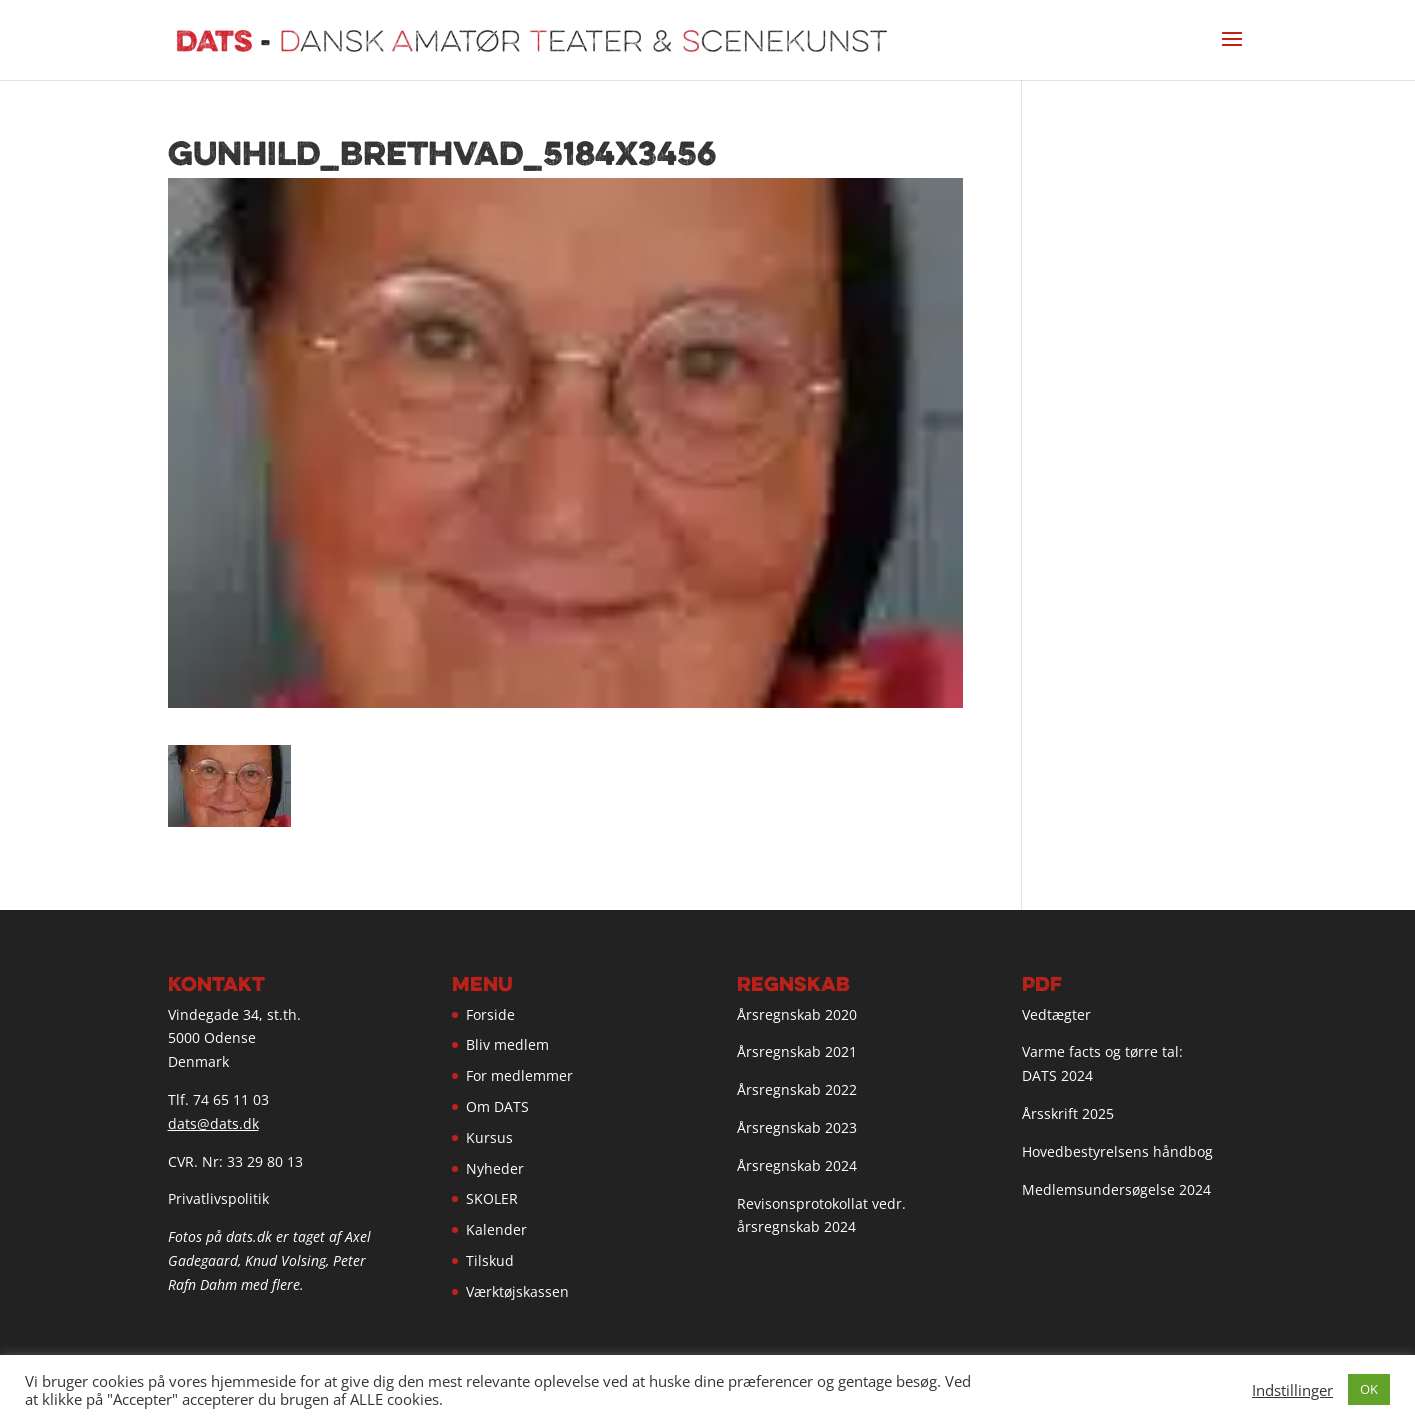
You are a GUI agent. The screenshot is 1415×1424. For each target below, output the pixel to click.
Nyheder (495, 1168)
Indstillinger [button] (1292, 1390)
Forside (490, 1014)
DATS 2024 (1057, 1075)
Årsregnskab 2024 (797, 1165)
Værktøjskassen (517, 1291)
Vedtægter (1056, 1014)
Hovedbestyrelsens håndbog (1117, 1151)
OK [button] (1369, 1389)
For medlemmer (519, 1075)
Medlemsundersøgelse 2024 (1116, 1189)
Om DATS (497, 1106)
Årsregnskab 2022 (797, 1089)
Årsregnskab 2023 (797, 1127)
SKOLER (492, 1198)
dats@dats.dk (213, 1123)
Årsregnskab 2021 (797, 1051)
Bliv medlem (507, 1044)
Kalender (496, 1229)
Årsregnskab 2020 (797, 1014)
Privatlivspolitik (218, 1198)
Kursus (489, 1137)
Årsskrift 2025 (1068, 1113)
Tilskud (490, 1260)
